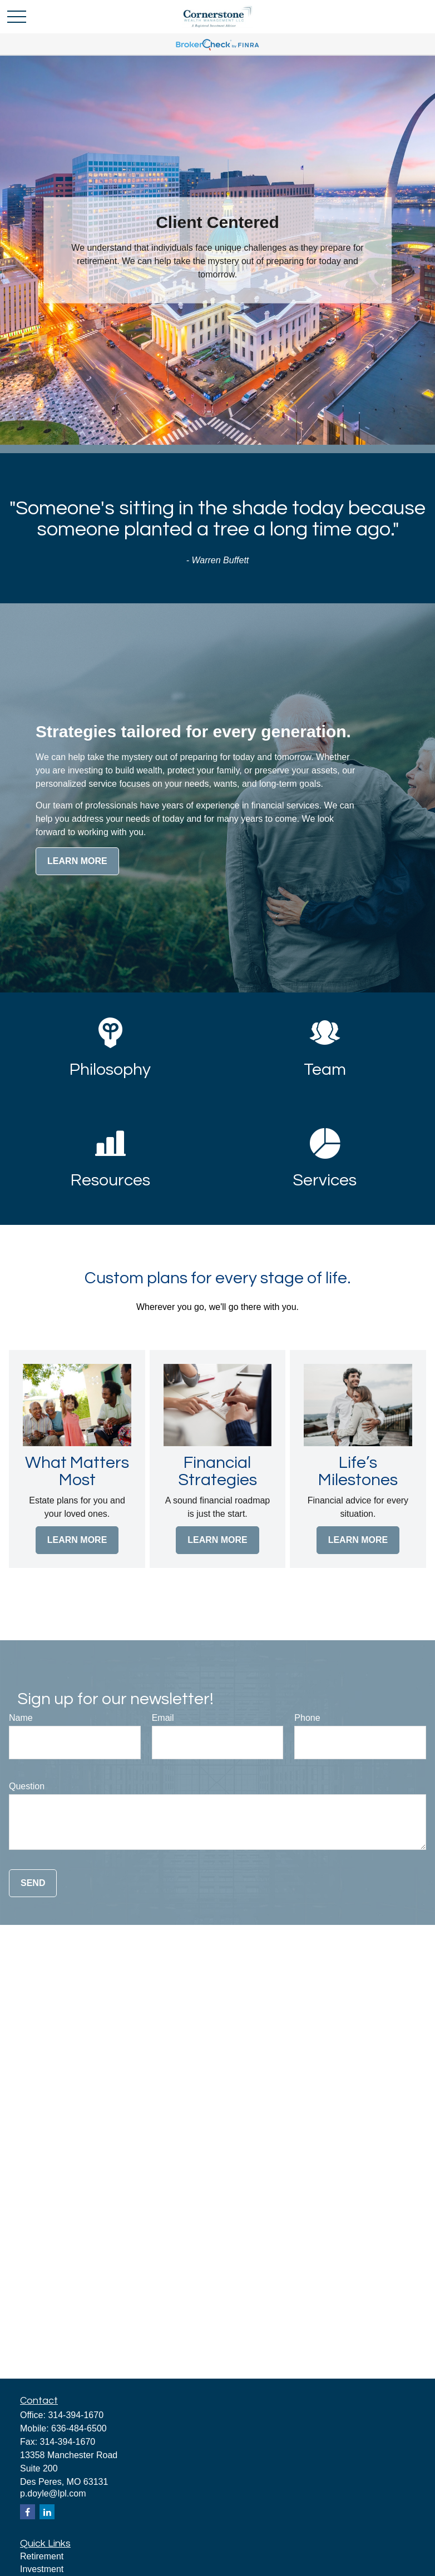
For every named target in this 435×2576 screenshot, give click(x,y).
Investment (41, 2569)
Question (27, 1786)
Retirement (41, 2556)
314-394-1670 (75, 2415)
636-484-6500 (79, 2428)
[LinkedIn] (47, 2511)
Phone (307, 1718)
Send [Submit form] (33, 1883)
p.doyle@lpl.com (53, 2493)
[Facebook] (27, 2511)
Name (21, 1718)
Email (163, 1718)
